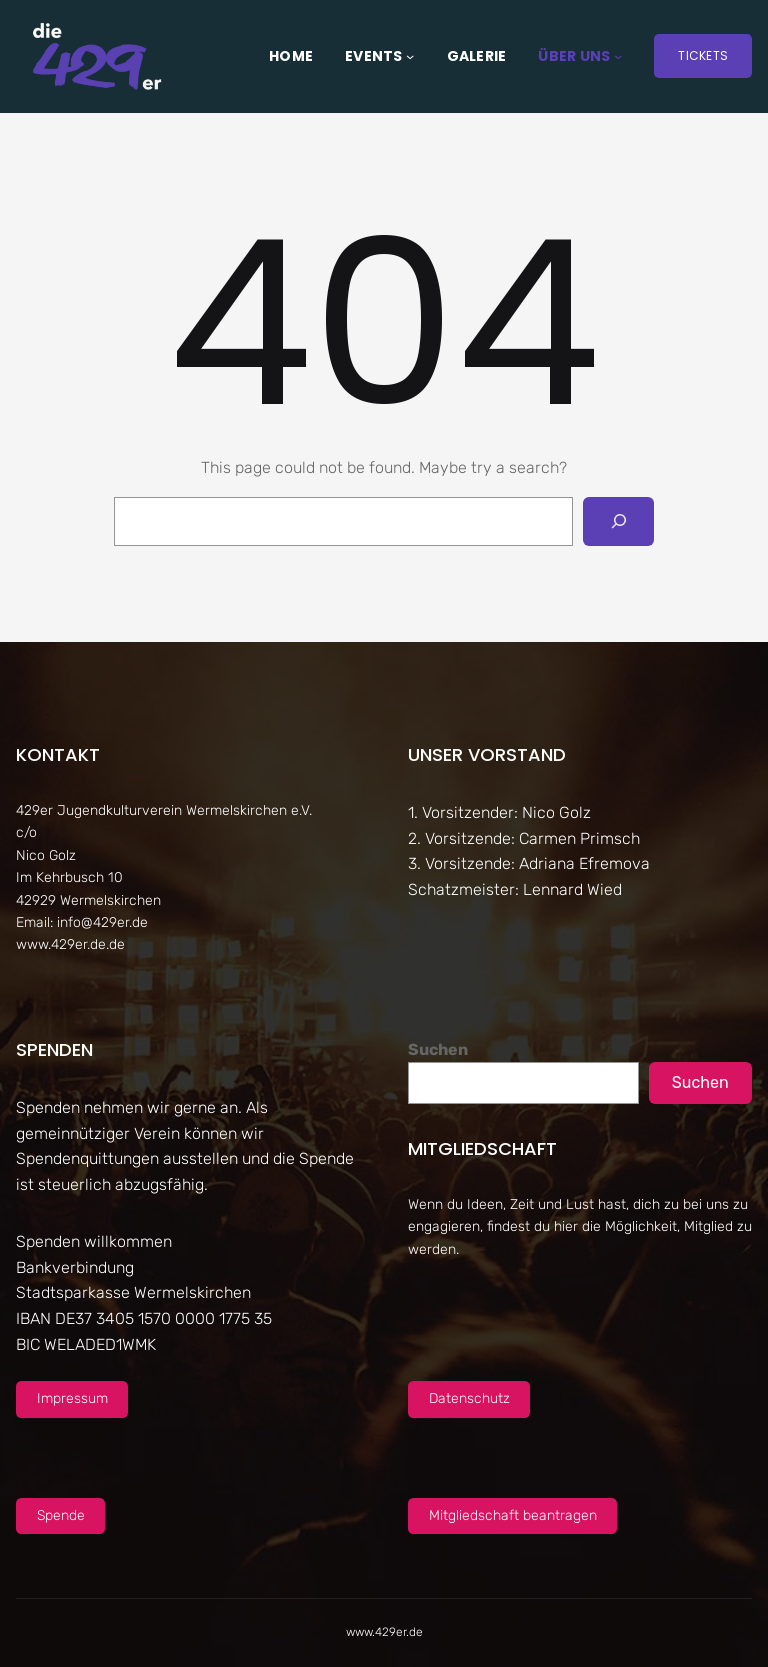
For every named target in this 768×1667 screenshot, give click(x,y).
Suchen (438, 1049)
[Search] (618, 521)
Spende (61, 1515)
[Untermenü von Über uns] (618, 56)
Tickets (703, 55)
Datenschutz (469, 1398)
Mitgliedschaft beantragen (513, 1515)
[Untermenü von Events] (410, 56)
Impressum (72, 1398)
